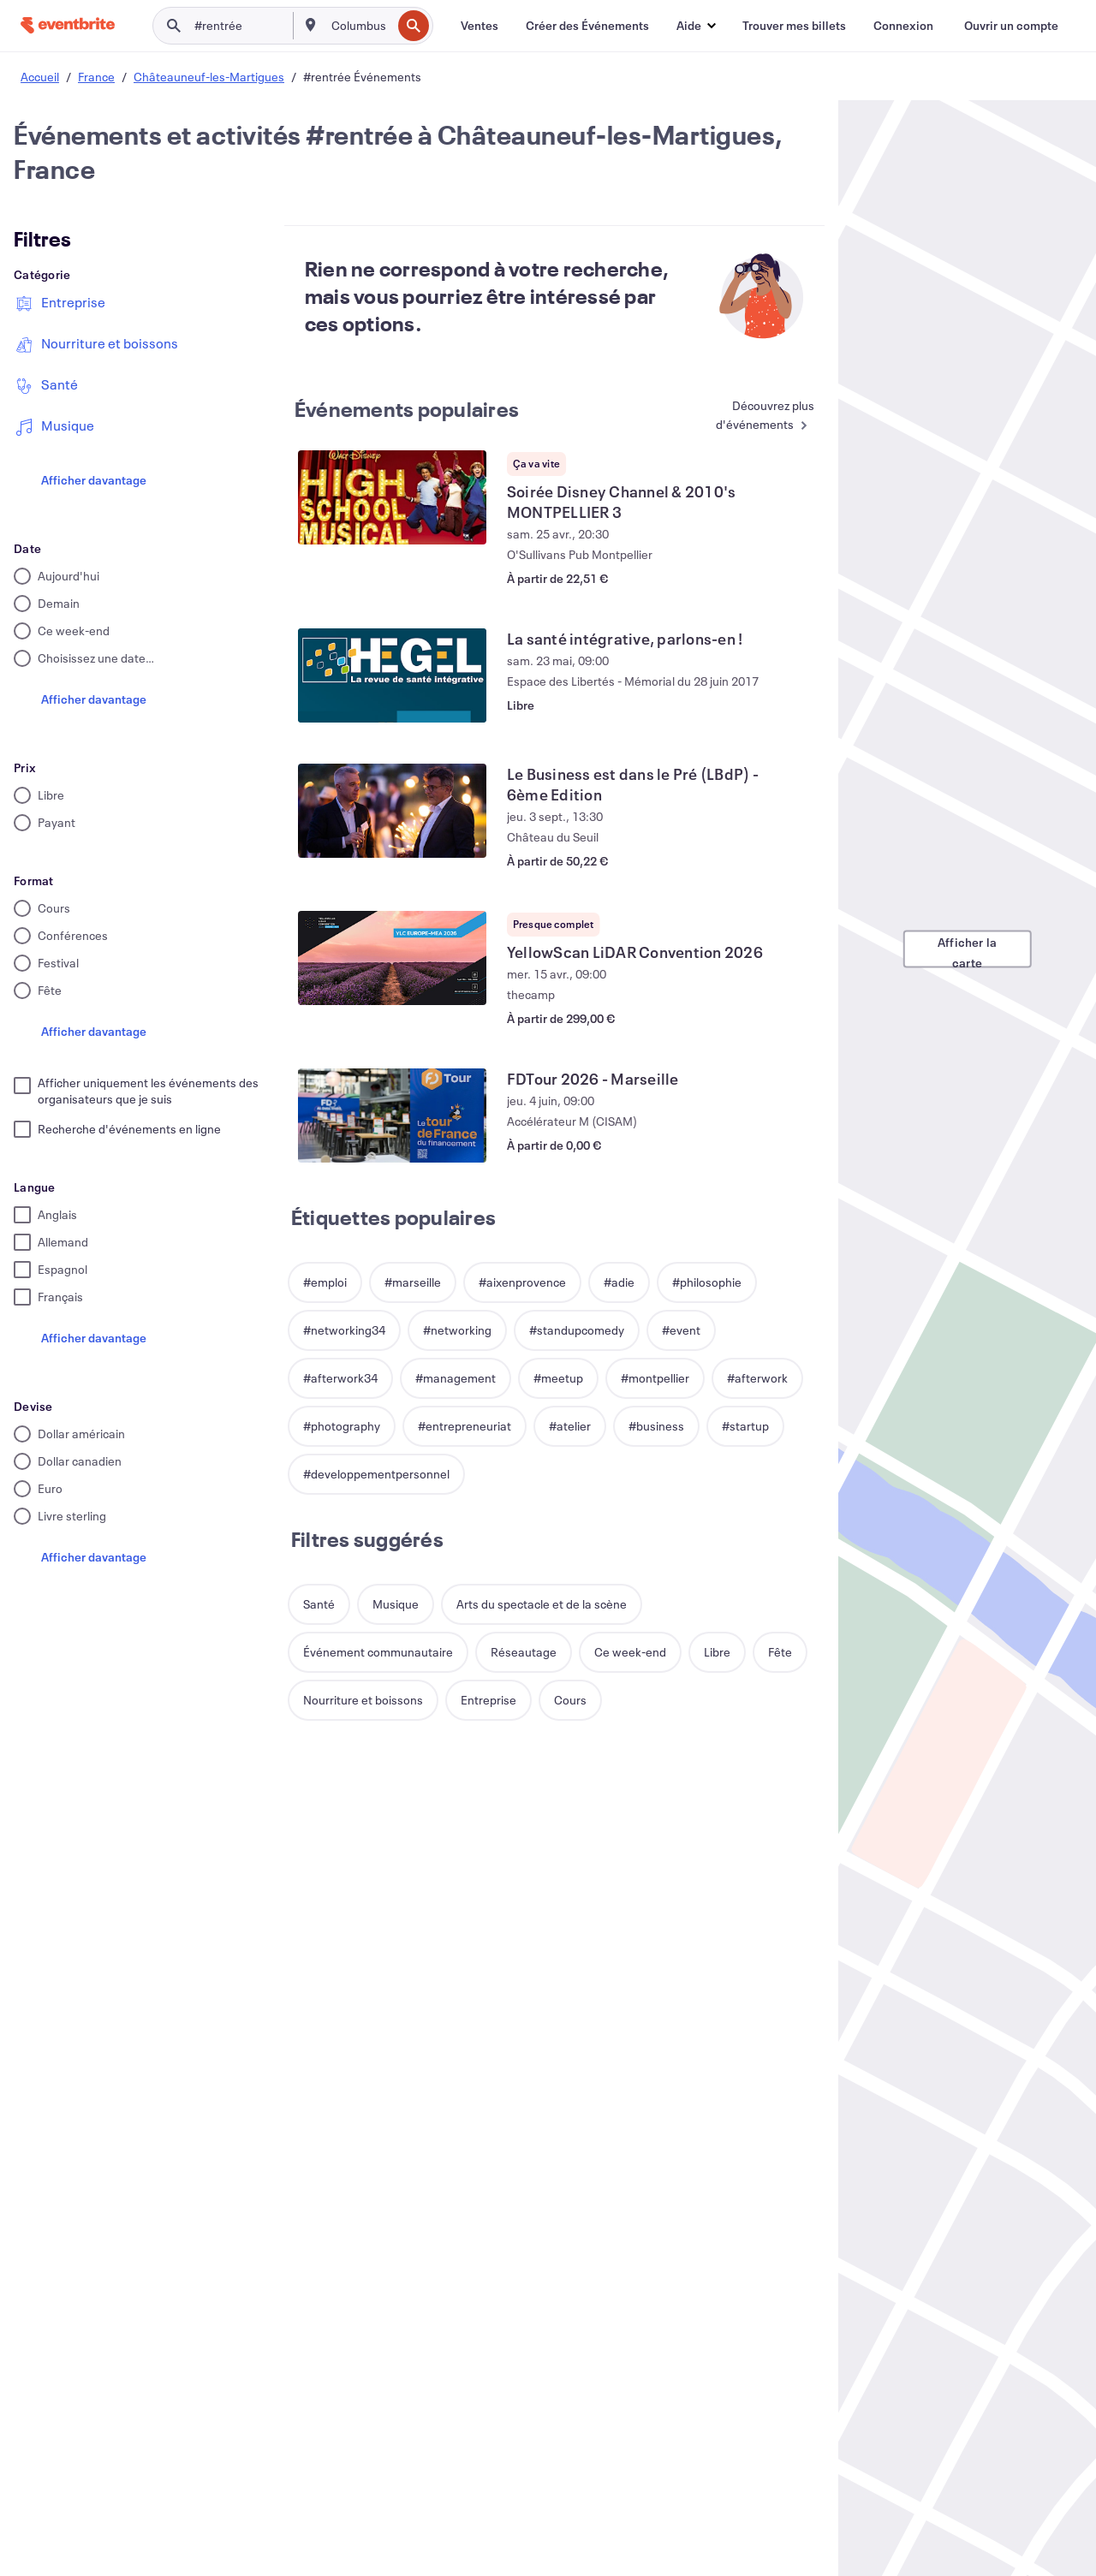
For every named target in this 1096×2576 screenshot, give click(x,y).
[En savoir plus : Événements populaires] (749, 416)
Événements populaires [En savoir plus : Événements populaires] (407, 409)
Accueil (40, 76)
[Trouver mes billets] (794, 26)
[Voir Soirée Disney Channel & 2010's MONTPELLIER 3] (392, 497)
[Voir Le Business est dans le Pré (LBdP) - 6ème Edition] (392, 811)
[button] (696, 26)
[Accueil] (68, 25)
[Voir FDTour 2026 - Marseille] (392, 1115)
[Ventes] (479, 26)
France (96, 76)
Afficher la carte (967, 950)
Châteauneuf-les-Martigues (209, 76)
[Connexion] (903, 26)
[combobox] (359, 25)
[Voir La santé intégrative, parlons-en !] (392, 675)
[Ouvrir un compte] (1011, 26)
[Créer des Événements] (587, 26)
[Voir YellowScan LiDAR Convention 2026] (392, 958)
